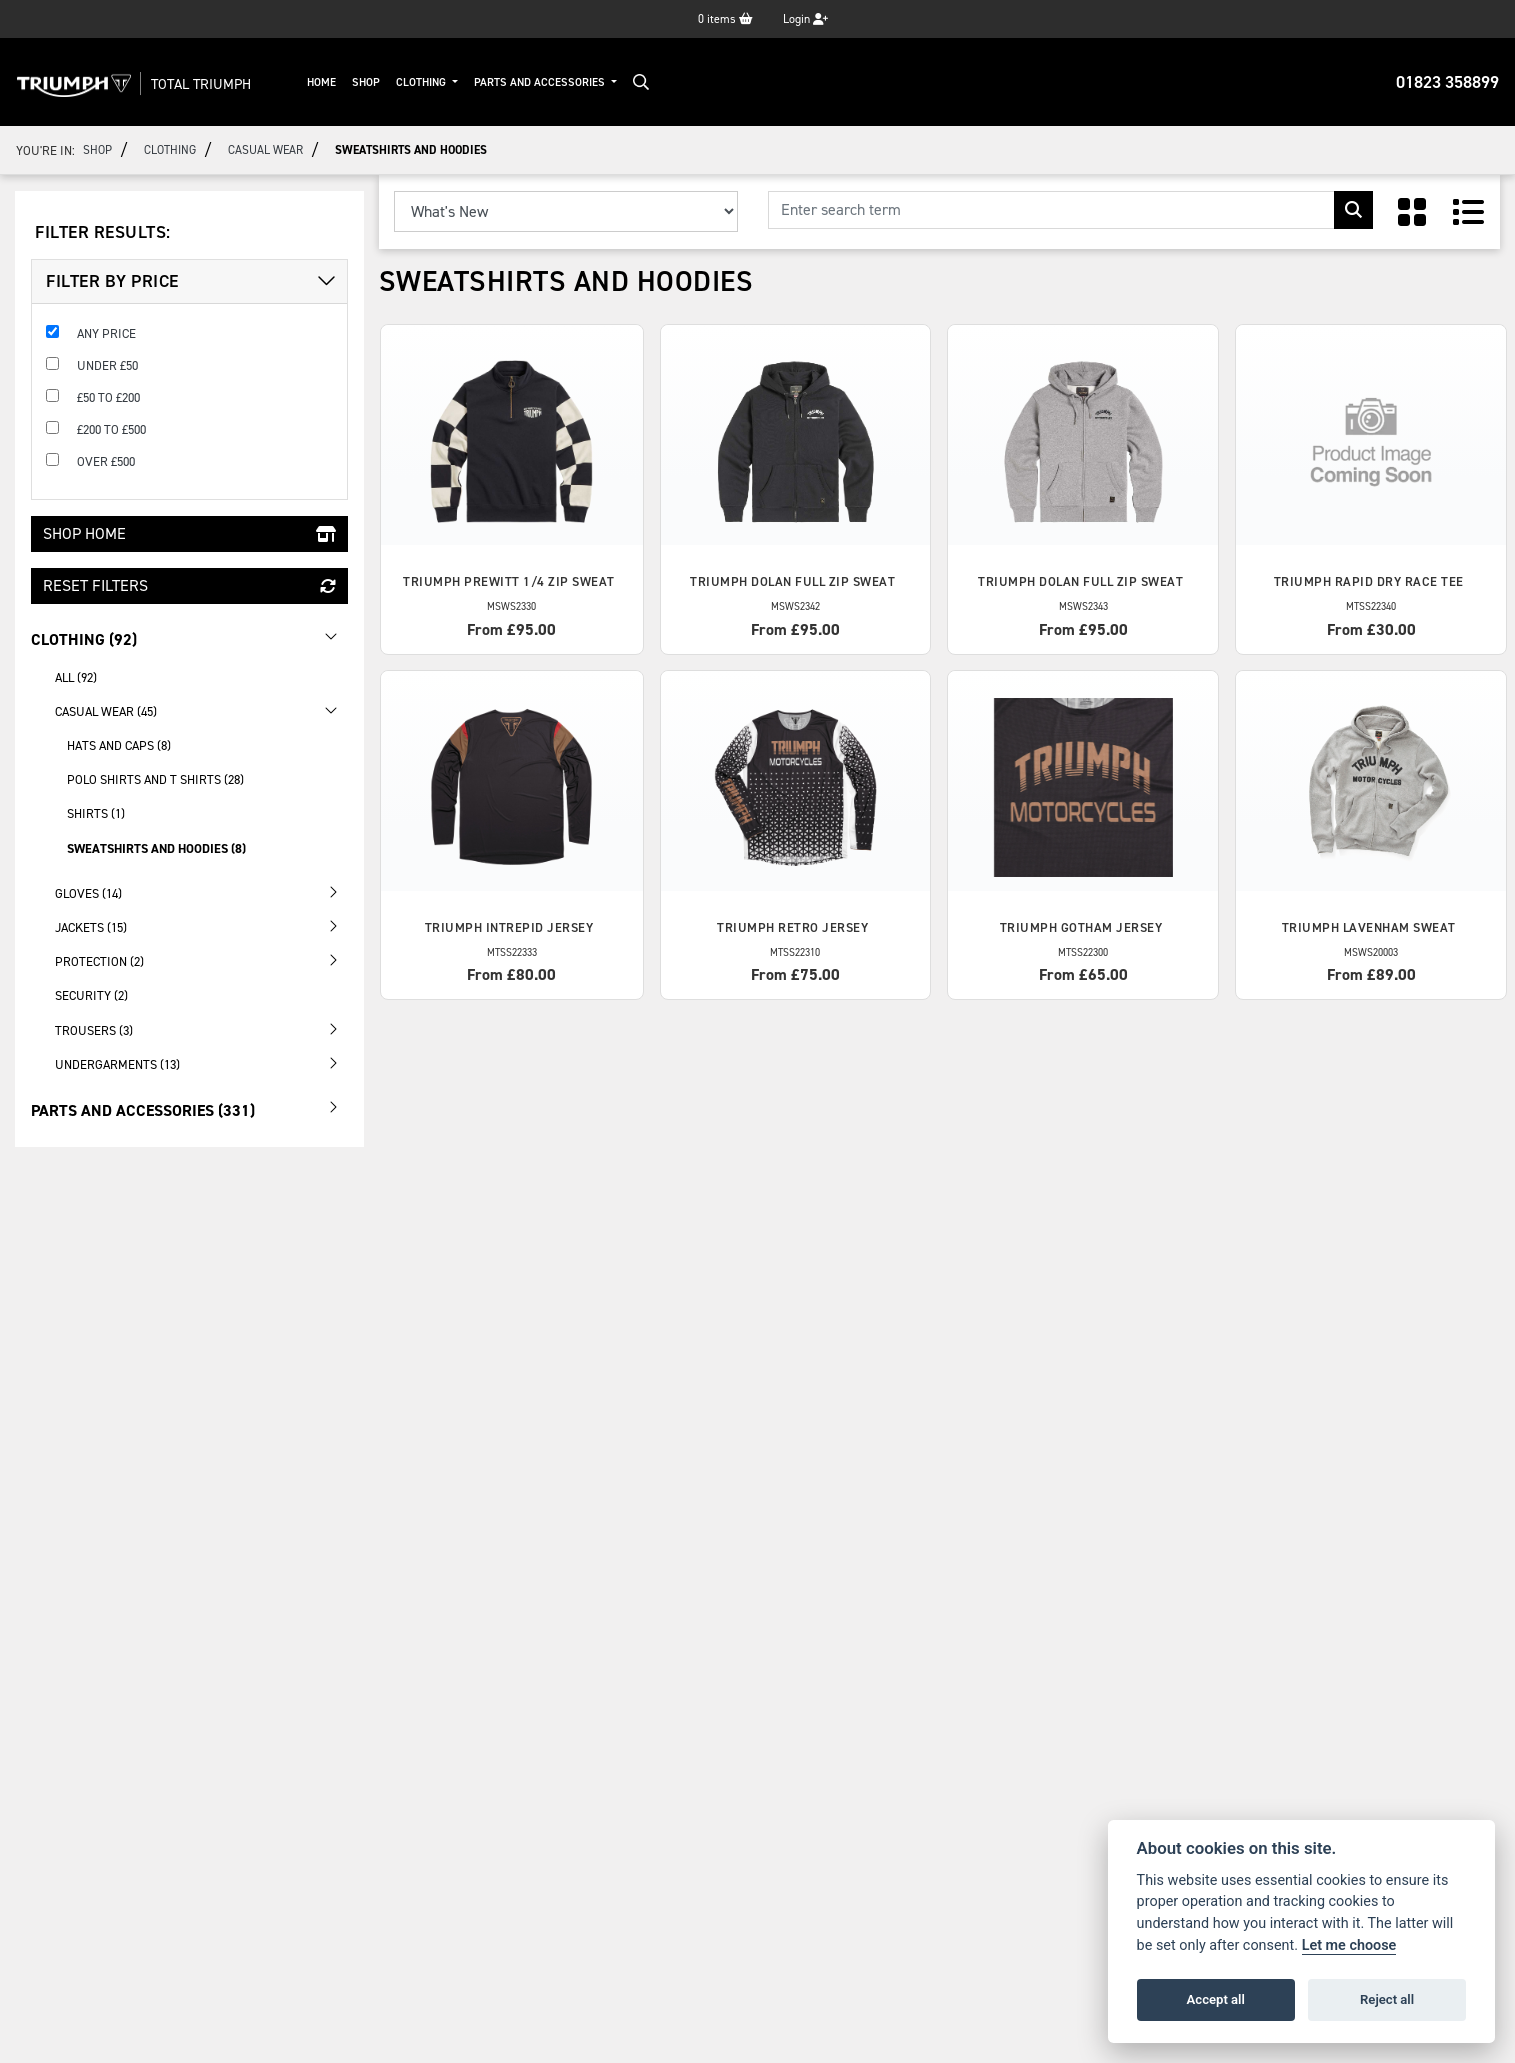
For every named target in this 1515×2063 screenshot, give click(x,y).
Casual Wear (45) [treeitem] (201, 710)
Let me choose (1349, 1945)
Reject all (1387, 1999)
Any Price (106, 333)
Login (805, 19)
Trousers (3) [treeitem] (201, 1029)
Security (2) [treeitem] (91, 995)
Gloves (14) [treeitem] (201, 892)
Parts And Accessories (541, 82)
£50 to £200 (108, 397)
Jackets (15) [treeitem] (201, 926)
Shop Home (189, 533)
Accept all (1216, 1999)
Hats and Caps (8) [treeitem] (119, 745)
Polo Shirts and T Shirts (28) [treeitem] (155, 779)
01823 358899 (1447, 82)
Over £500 (106, 461)
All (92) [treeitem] (76, 677)
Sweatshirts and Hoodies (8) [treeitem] (156, 848)
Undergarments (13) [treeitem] (201, 1063)
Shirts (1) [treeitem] (96, 813)
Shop (366, 82)
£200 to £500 (111, 429)
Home (321, 82)
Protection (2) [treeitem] (201, 960)
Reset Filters (189, 585)
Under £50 (107, 365)
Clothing (422, 82)
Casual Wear (265, 150)
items (725, 19)
